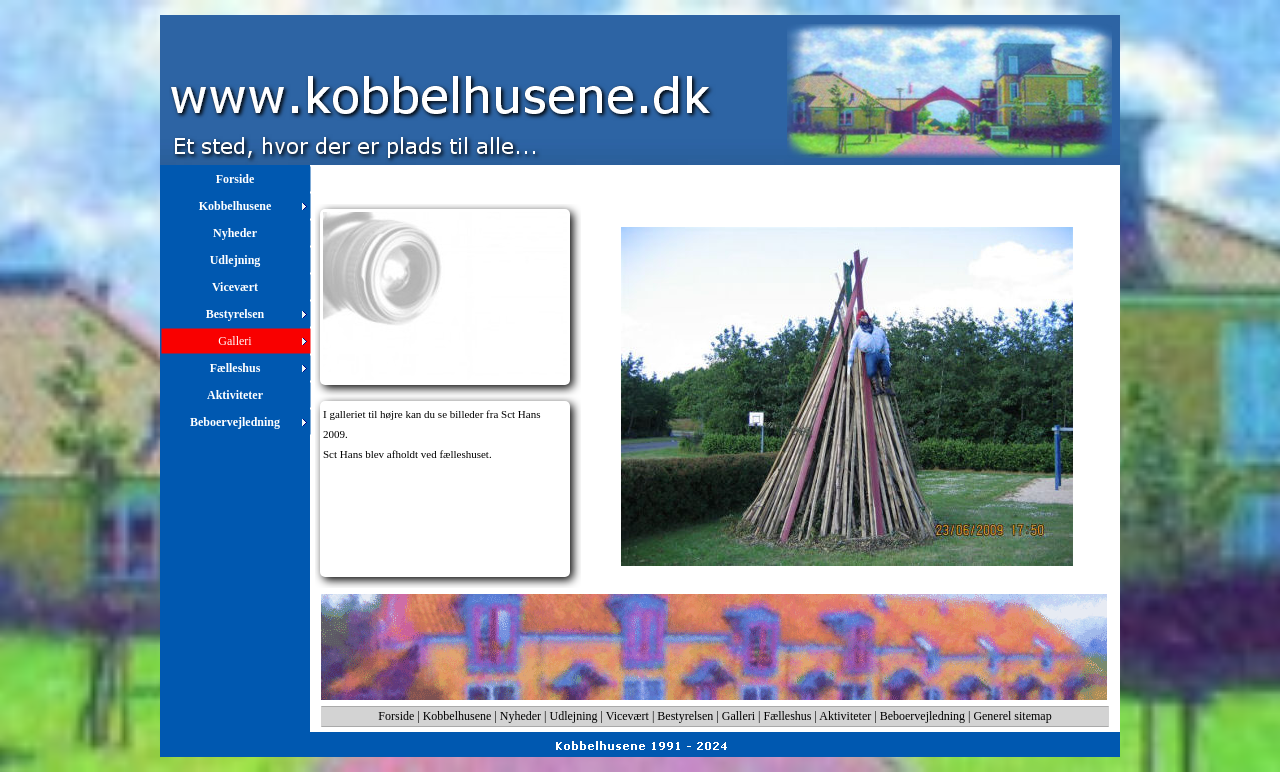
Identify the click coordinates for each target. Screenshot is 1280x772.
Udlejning (574, 716)
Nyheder (520, 716)
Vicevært (627, 716)
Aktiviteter (845, 716)
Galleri (738, 716)
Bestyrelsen (685, 716)
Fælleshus (788, 716)
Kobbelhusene (457, 716)
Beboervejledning (922, 716)
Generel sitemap (1012, 716)
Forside (396, 716)
